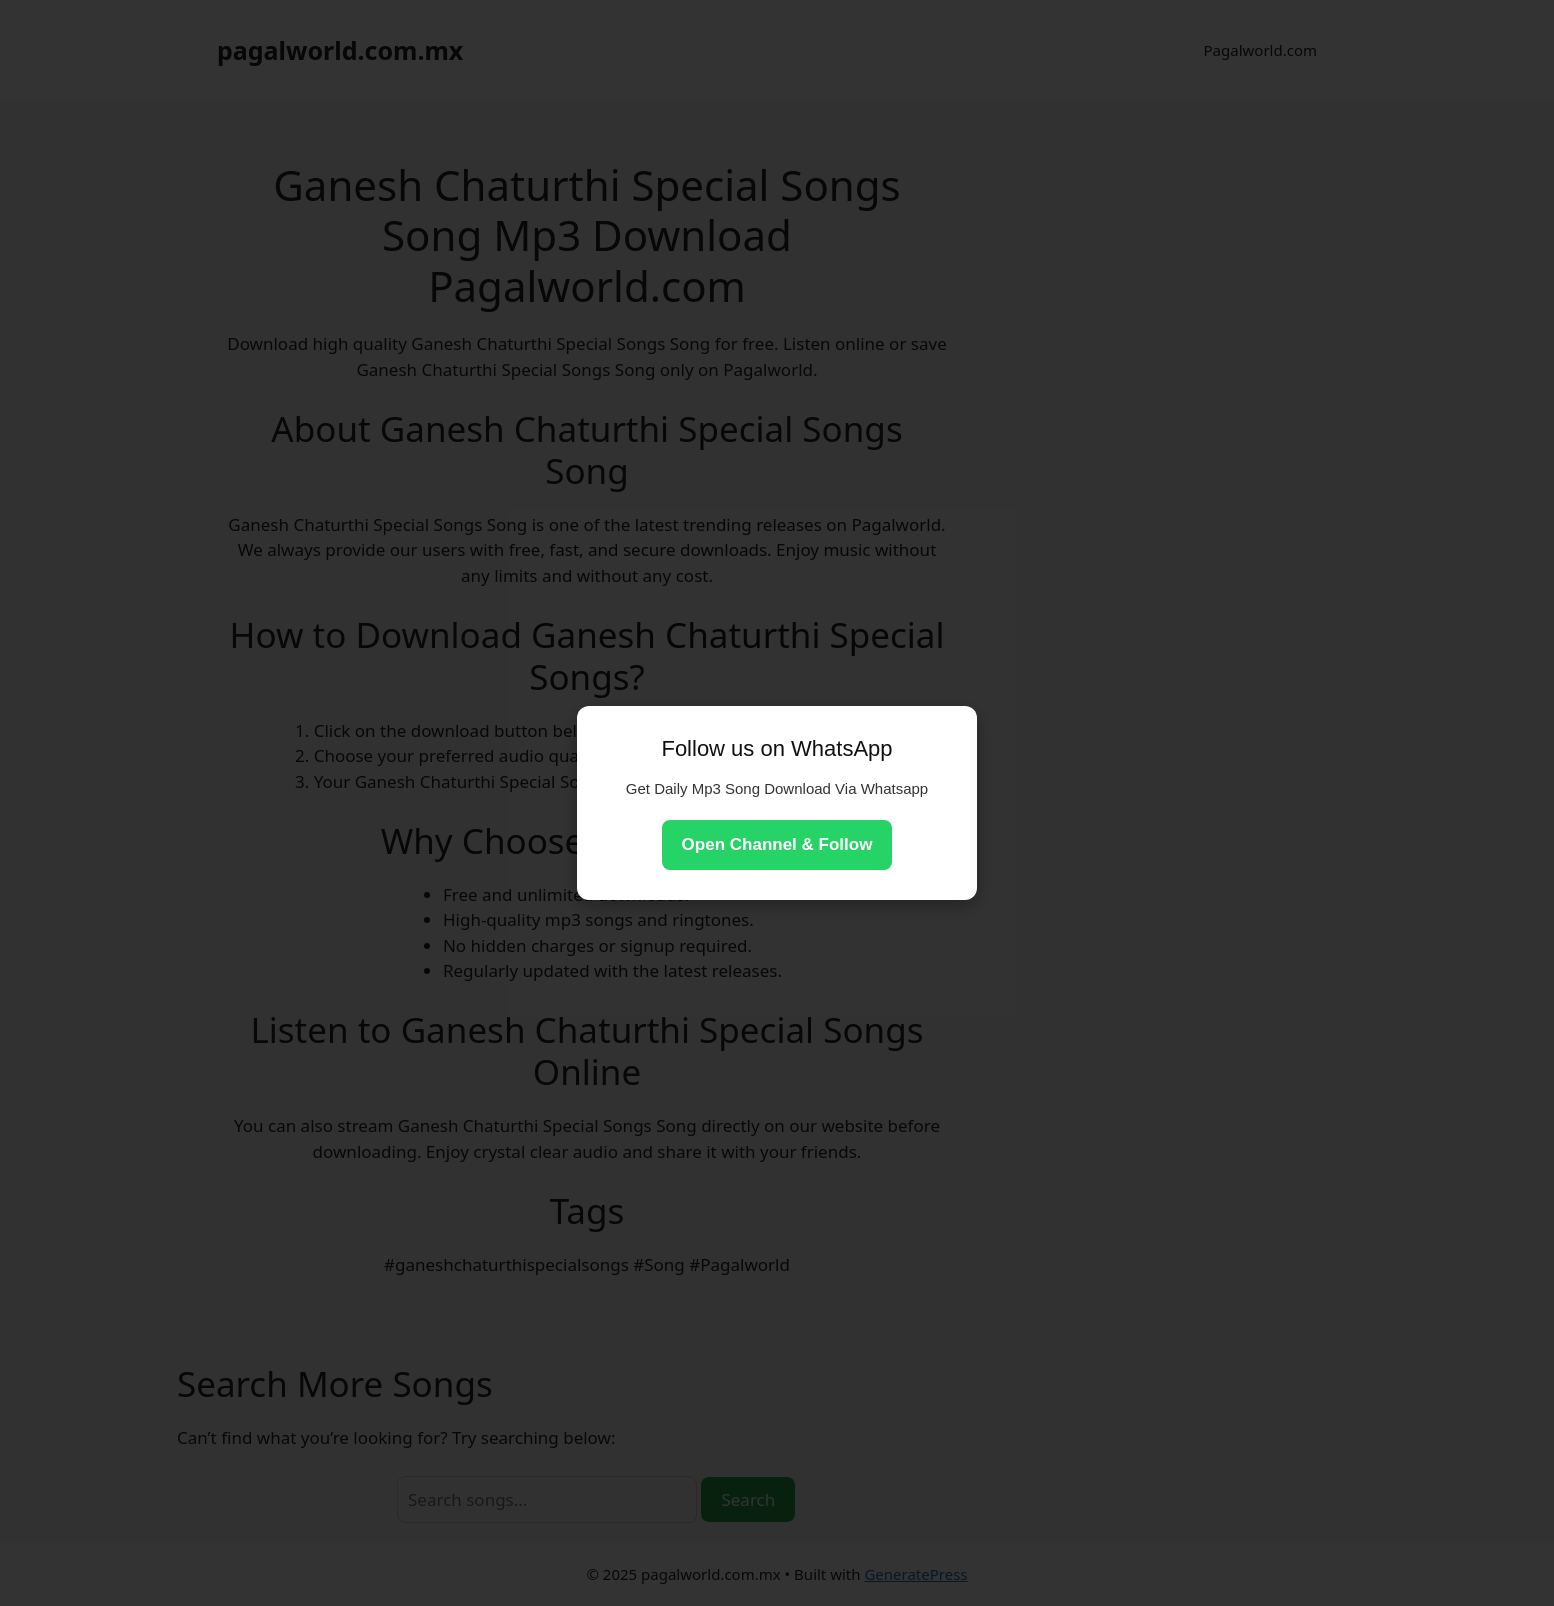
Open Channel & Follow (777, 844)
